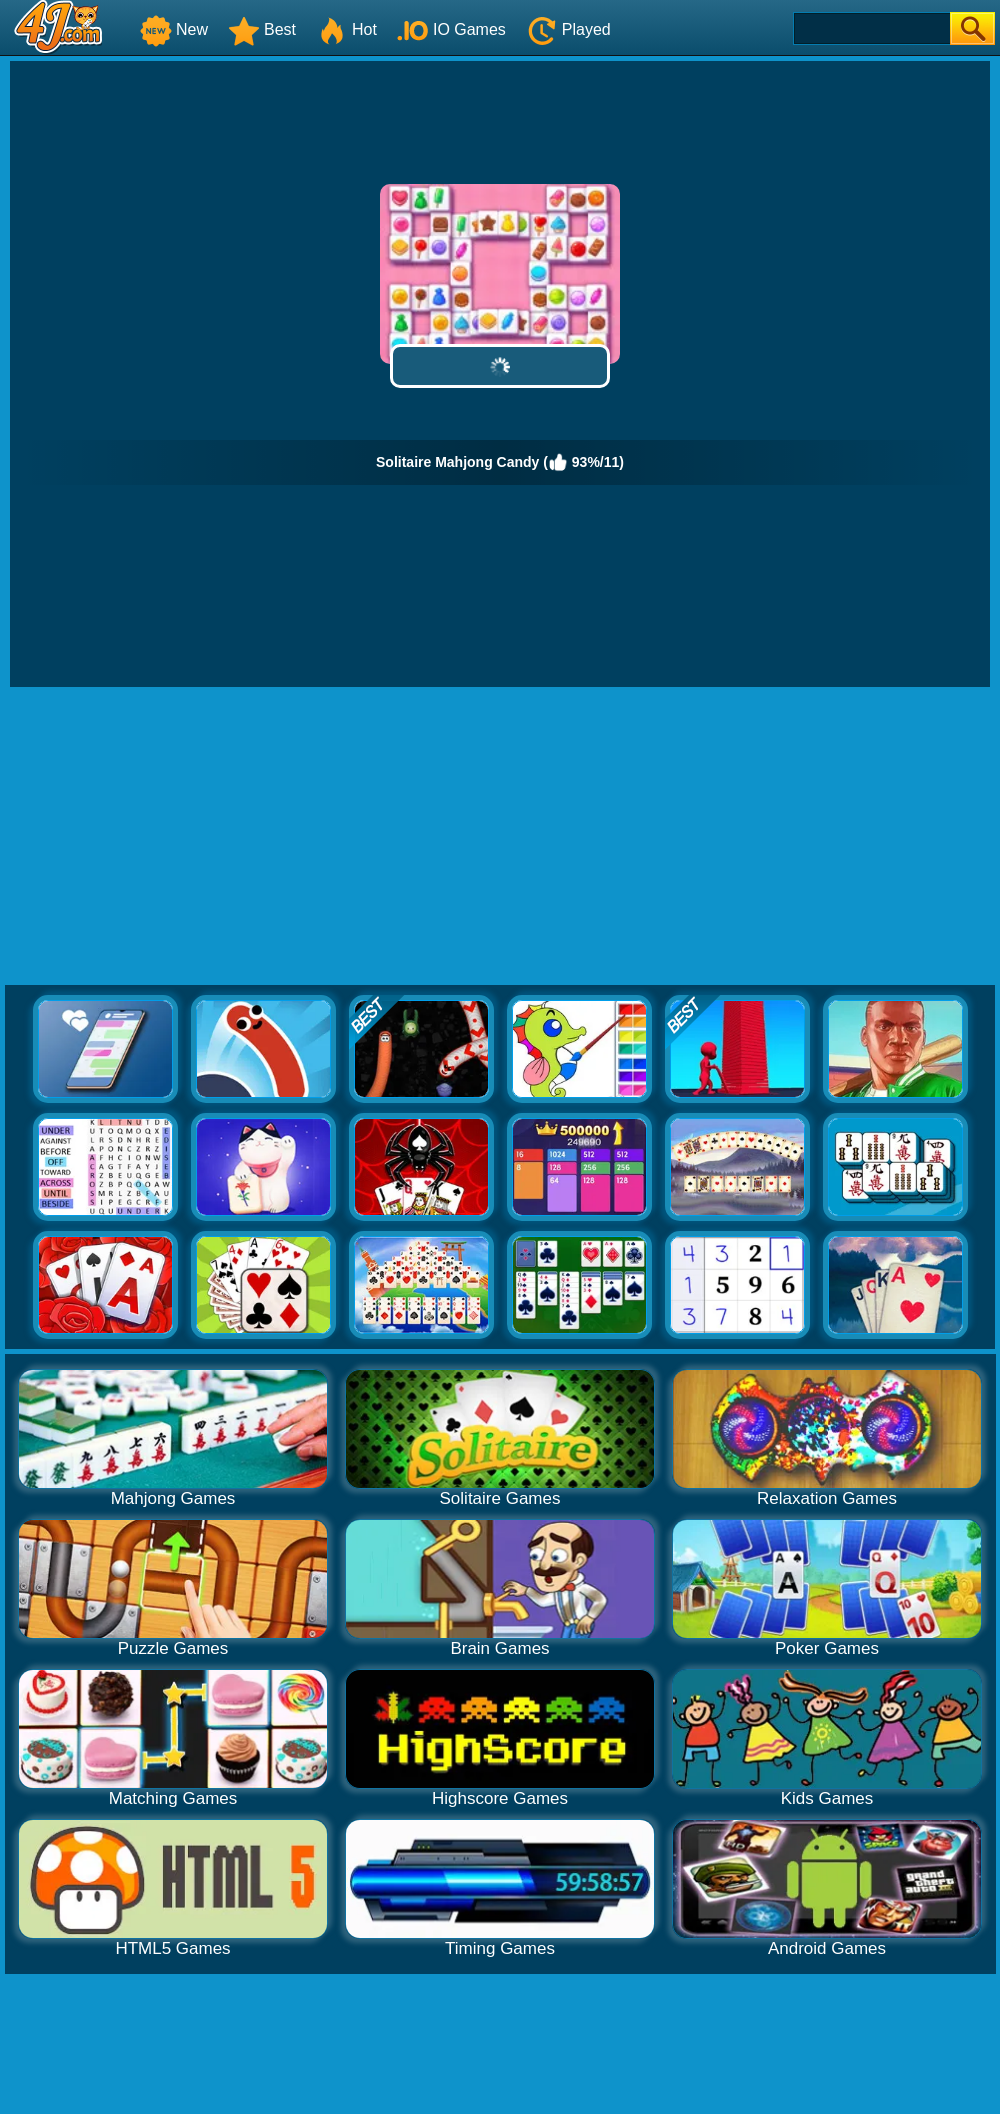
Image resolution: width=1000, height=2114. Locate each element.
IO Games (451, 29)
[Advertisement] (500, 837)
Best (262, 29)
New (174, 29)
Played (568, 29)
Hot (346, 29)
